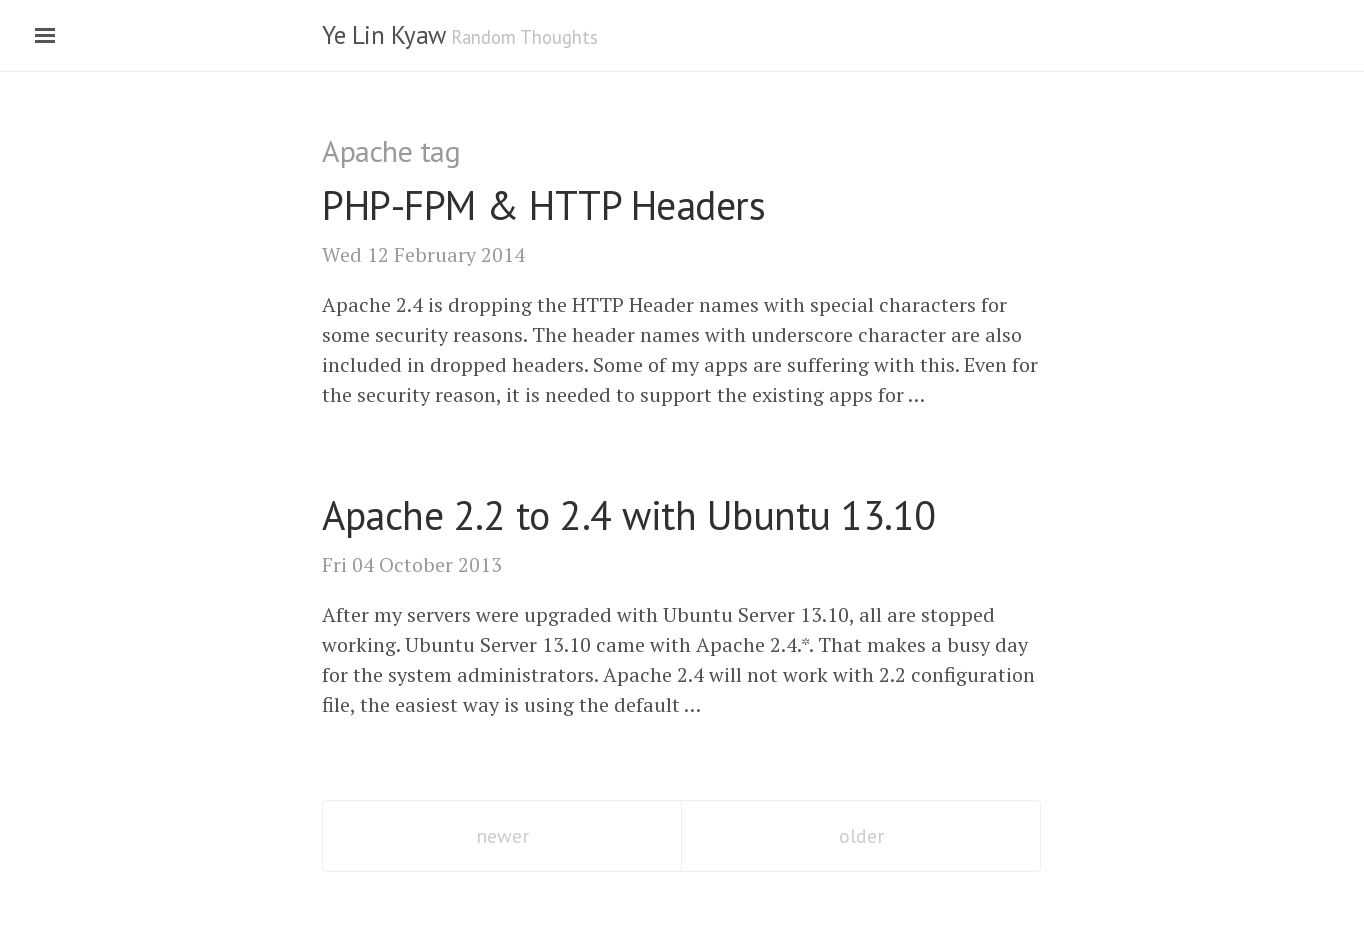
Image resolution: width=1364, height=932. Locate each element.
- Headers (543, 205)
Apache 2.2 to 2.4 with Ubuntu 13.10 (629, 515)
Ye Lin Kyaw (383, 35)
